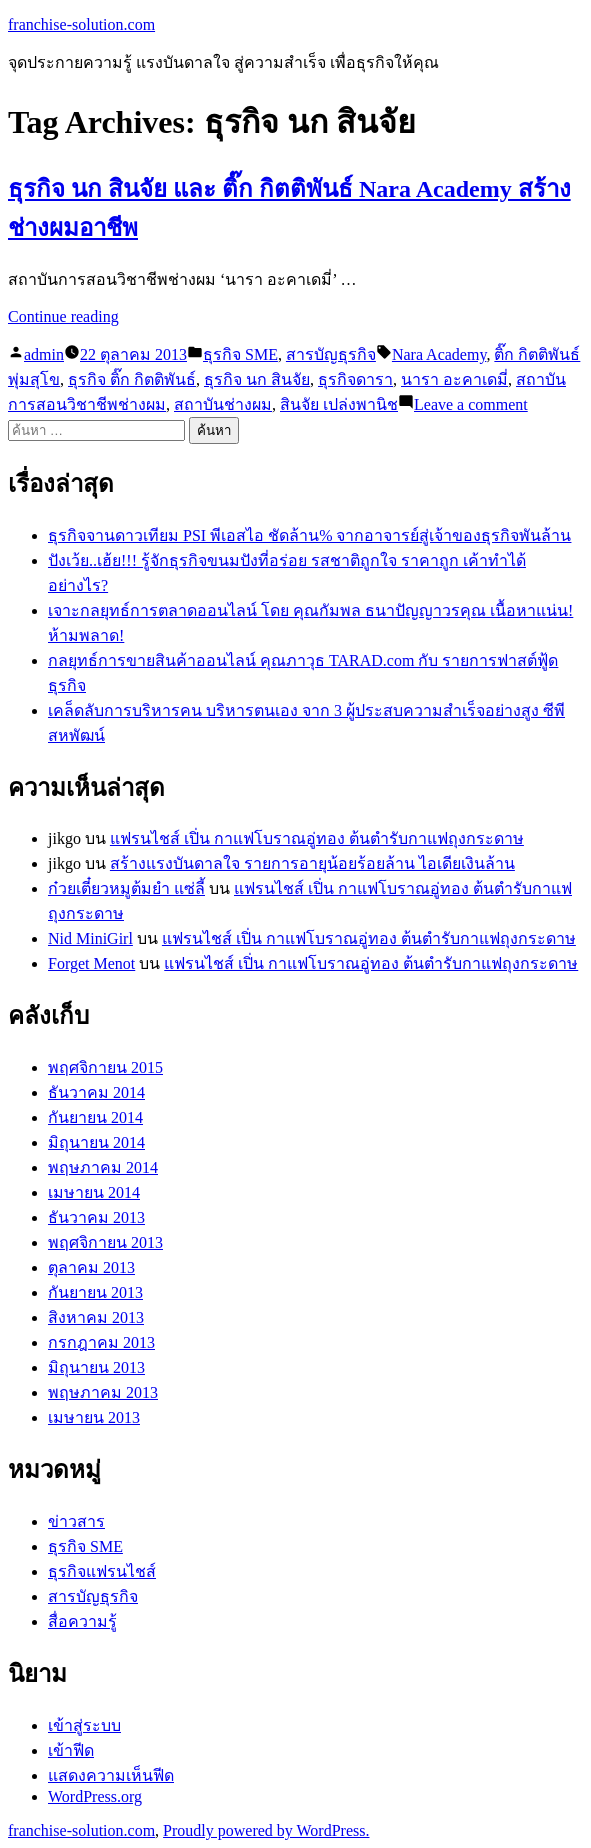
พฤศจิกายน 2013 (105, 1242)
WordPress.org (95, 1796)
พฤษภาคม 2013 (103, 1392)
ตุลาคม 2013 (91, 1267)
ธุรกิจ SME (240, 354)
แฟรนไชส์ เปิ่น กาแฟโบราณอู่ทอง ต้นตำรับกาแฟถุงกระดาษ (317, 838)
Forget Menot (91, 963)
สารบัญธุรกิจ (331, 354)
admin (44, 354)
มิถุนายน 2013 (96, 1367)
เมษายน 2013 (94, 1417)
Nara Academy (439, 354)
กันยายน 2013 (95, 1292)
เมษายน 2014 (94, 1192)
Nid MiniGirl (90, 938)
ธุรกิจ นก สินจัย (257, 379)
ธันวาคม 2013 (96, 1217)
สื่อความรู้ (82, 1621)
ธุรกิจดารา (355, 379)
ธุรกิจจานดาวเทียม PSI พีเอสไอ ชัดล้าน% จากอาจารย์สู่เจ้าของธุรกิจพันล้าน (309, 535)
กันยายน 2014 (95, 1117)
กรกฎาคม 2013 (101, 1342)
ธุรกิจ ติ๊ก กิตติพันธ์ (132, 379)
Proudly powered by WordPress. (266, 1830)
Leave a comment (471, 404)
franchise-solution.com (81, 24)
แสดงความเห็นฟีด (111, 1775)
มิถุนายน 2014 (96, 1142)
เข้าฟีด (71, 1750)
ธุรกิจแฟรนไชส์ (102, 1571)
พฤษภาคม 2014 (103, 1167)
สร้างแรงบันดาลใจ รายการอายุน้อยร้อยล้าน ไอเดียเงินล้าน (312, 863)
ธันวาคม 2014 (96, 1092)
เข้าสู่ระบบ (84, 1725)
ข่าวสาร (76, 1521)
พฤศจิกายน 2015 (105, 1067)
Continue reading (63, 316)
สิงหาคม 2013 (96, 1317)
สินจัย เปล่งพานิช (339, 404)
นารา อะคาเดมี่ (454, 379)
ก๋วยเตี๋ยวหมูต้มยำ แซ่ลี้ (126, 888)
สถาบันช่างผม (223, 404)
